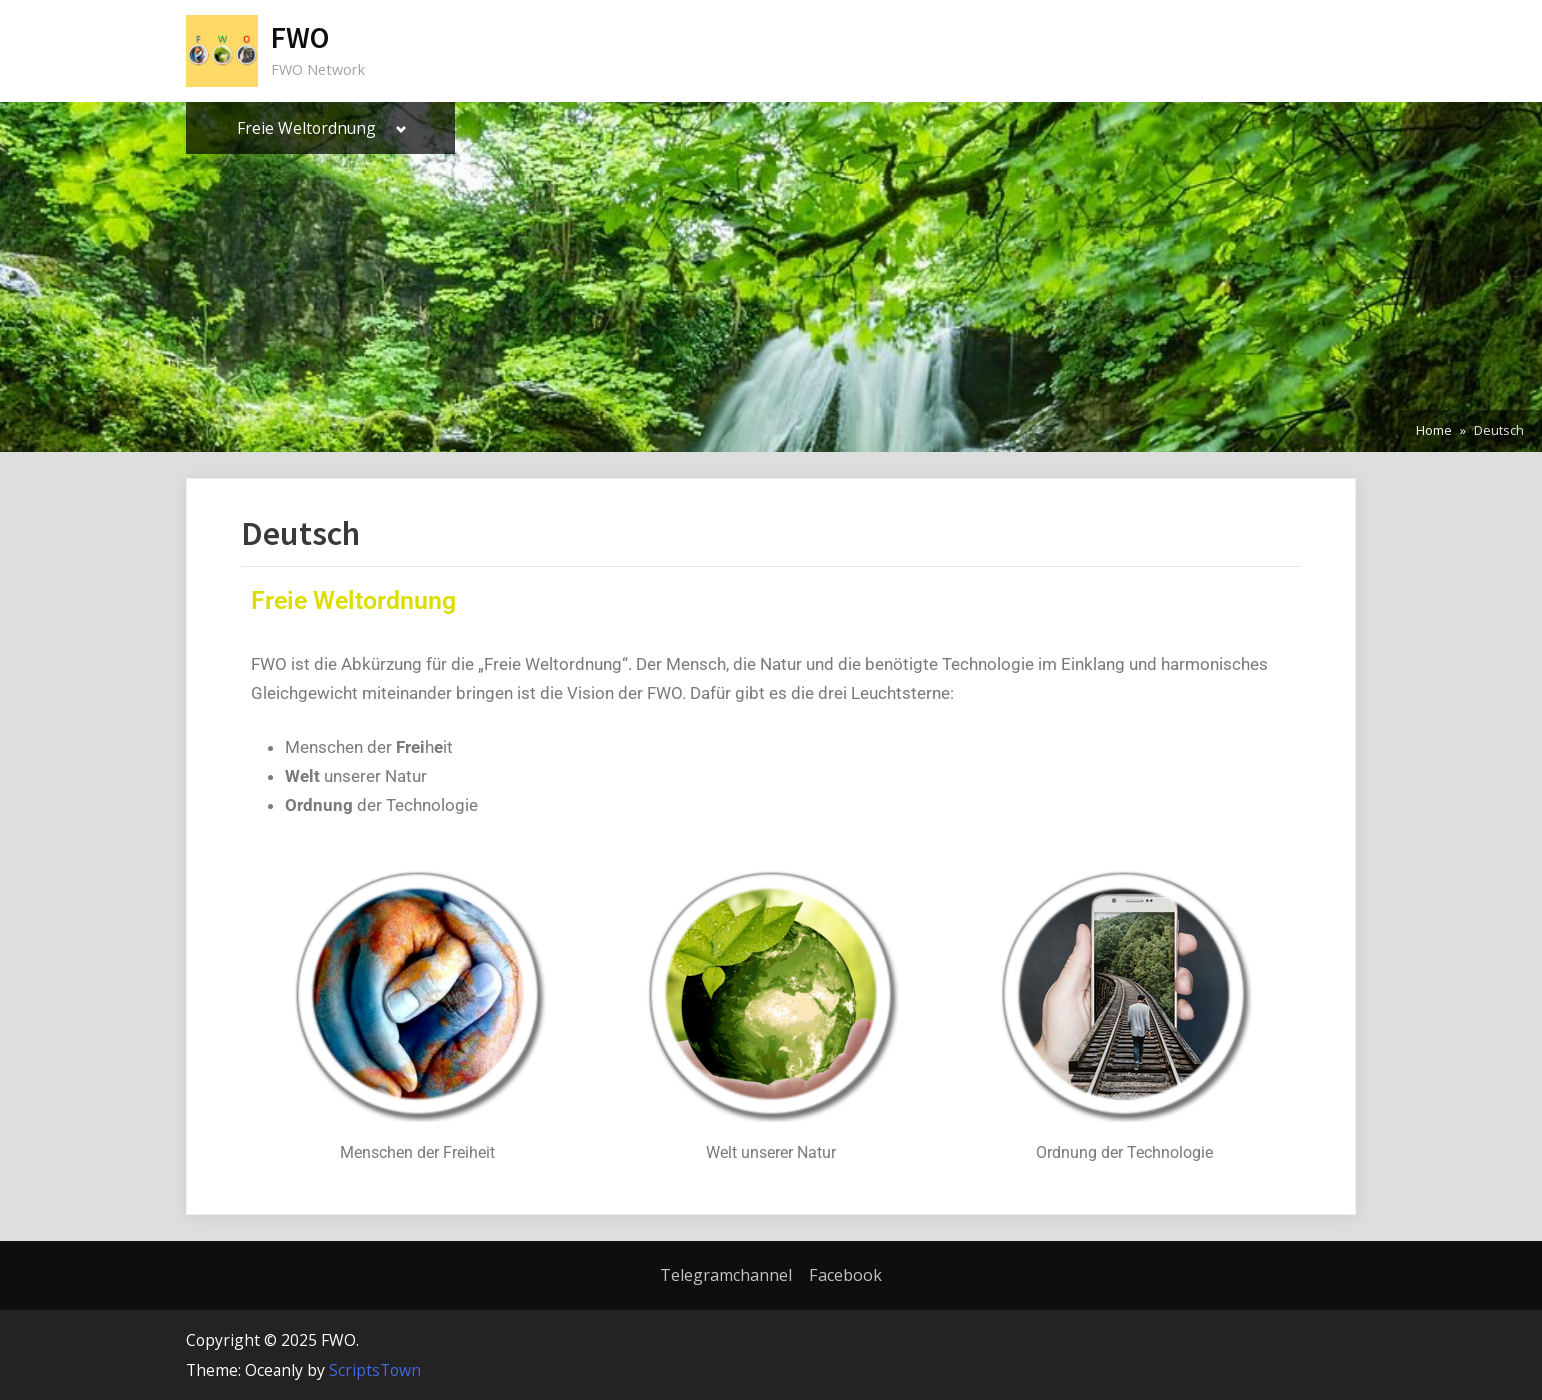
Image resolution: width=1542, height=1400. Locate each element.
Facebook (845, 1275)
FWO (300, 37)
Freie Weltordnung (306, 128)
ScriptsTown (375, 1370)
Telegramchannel (726, 1275)
